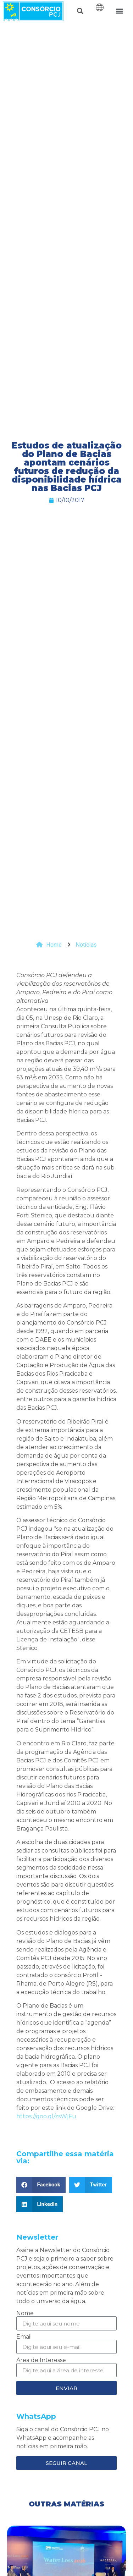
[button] (80, 11)
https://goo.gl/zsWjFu (46, 2116)
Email (24, 2337)
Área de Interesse (41, 2360)
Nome (25, 2313)
